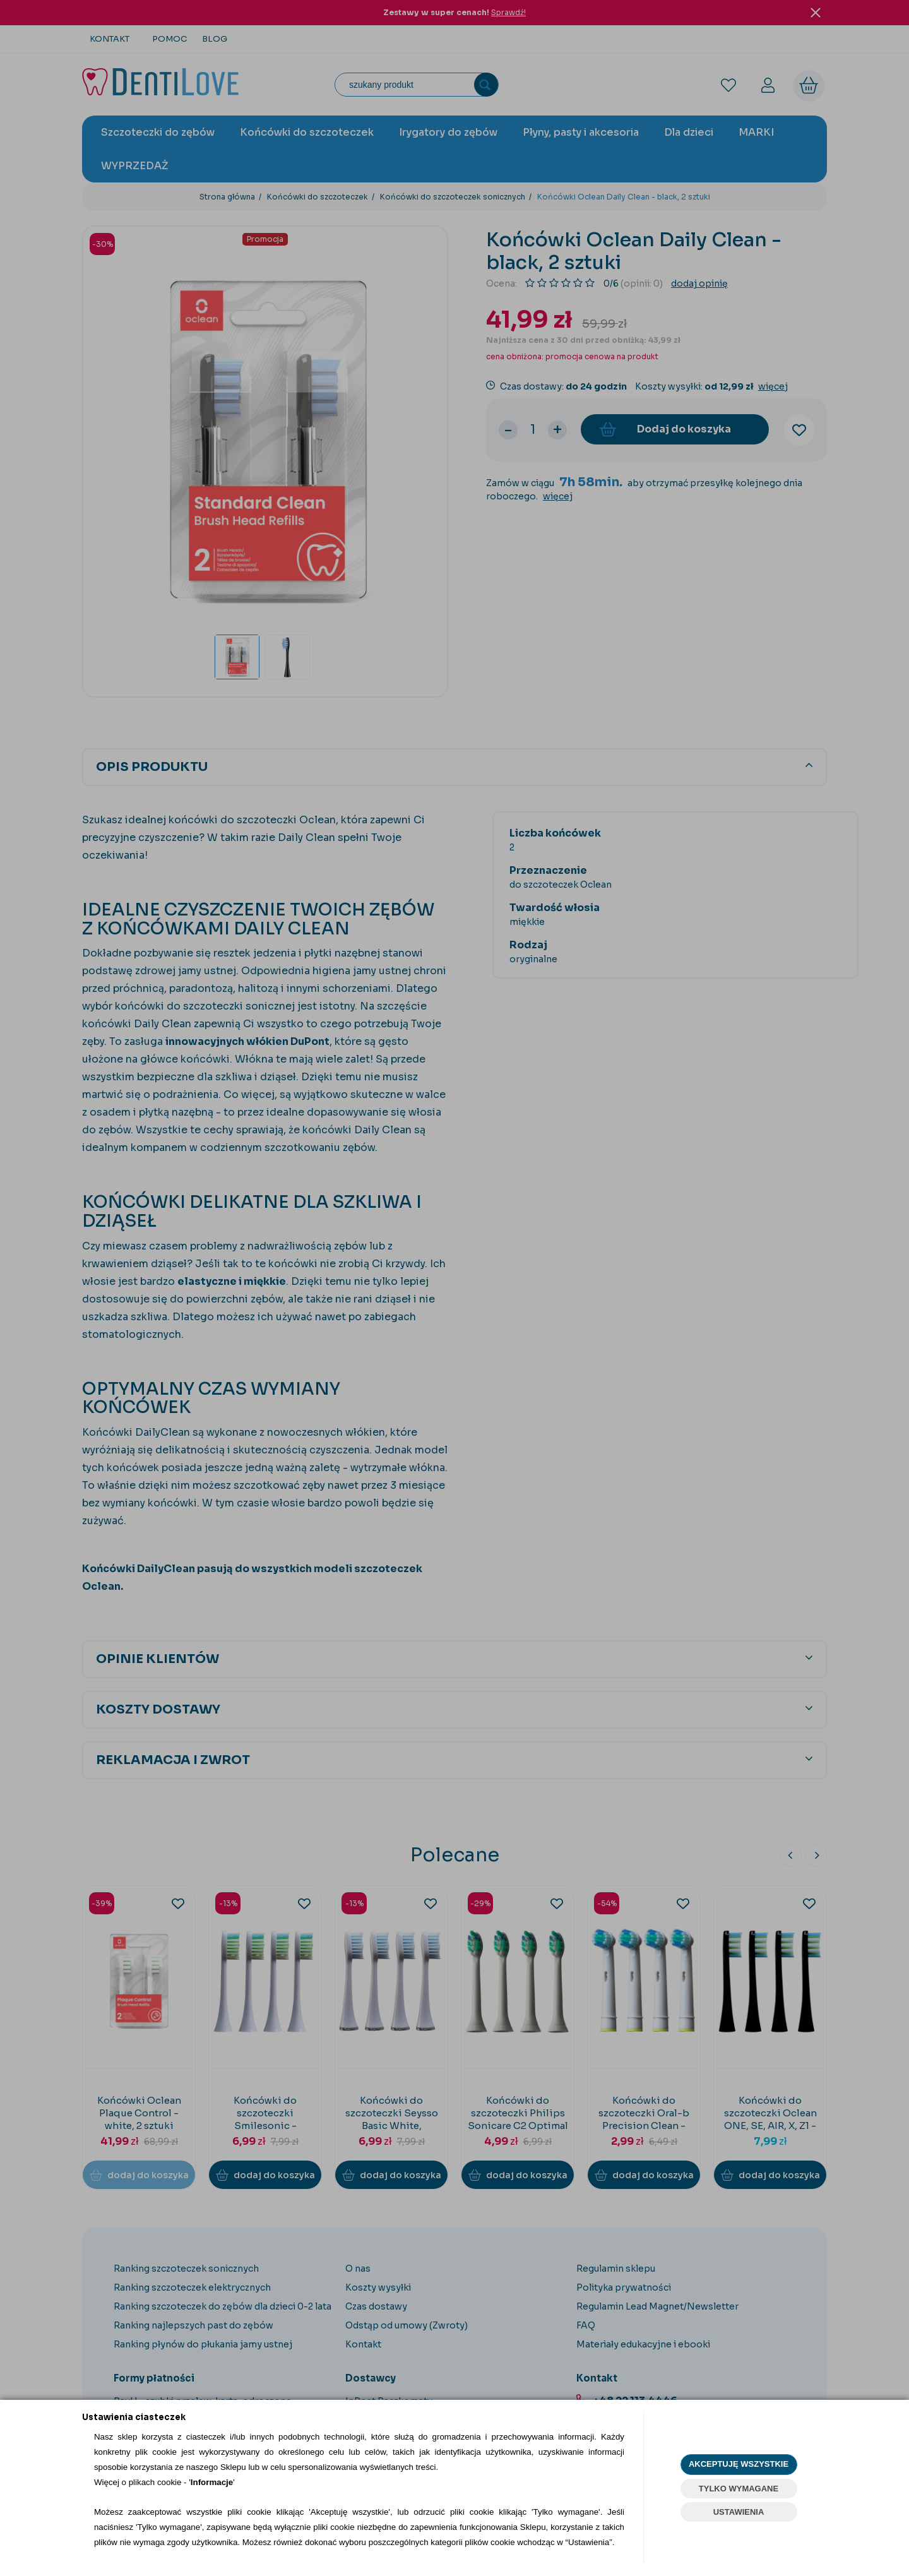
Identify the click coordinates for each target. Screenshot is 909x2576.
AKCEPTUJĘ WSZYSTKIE (738, 2464)
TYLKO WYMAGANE (738, 2488)
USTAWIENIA (738, 2512)
